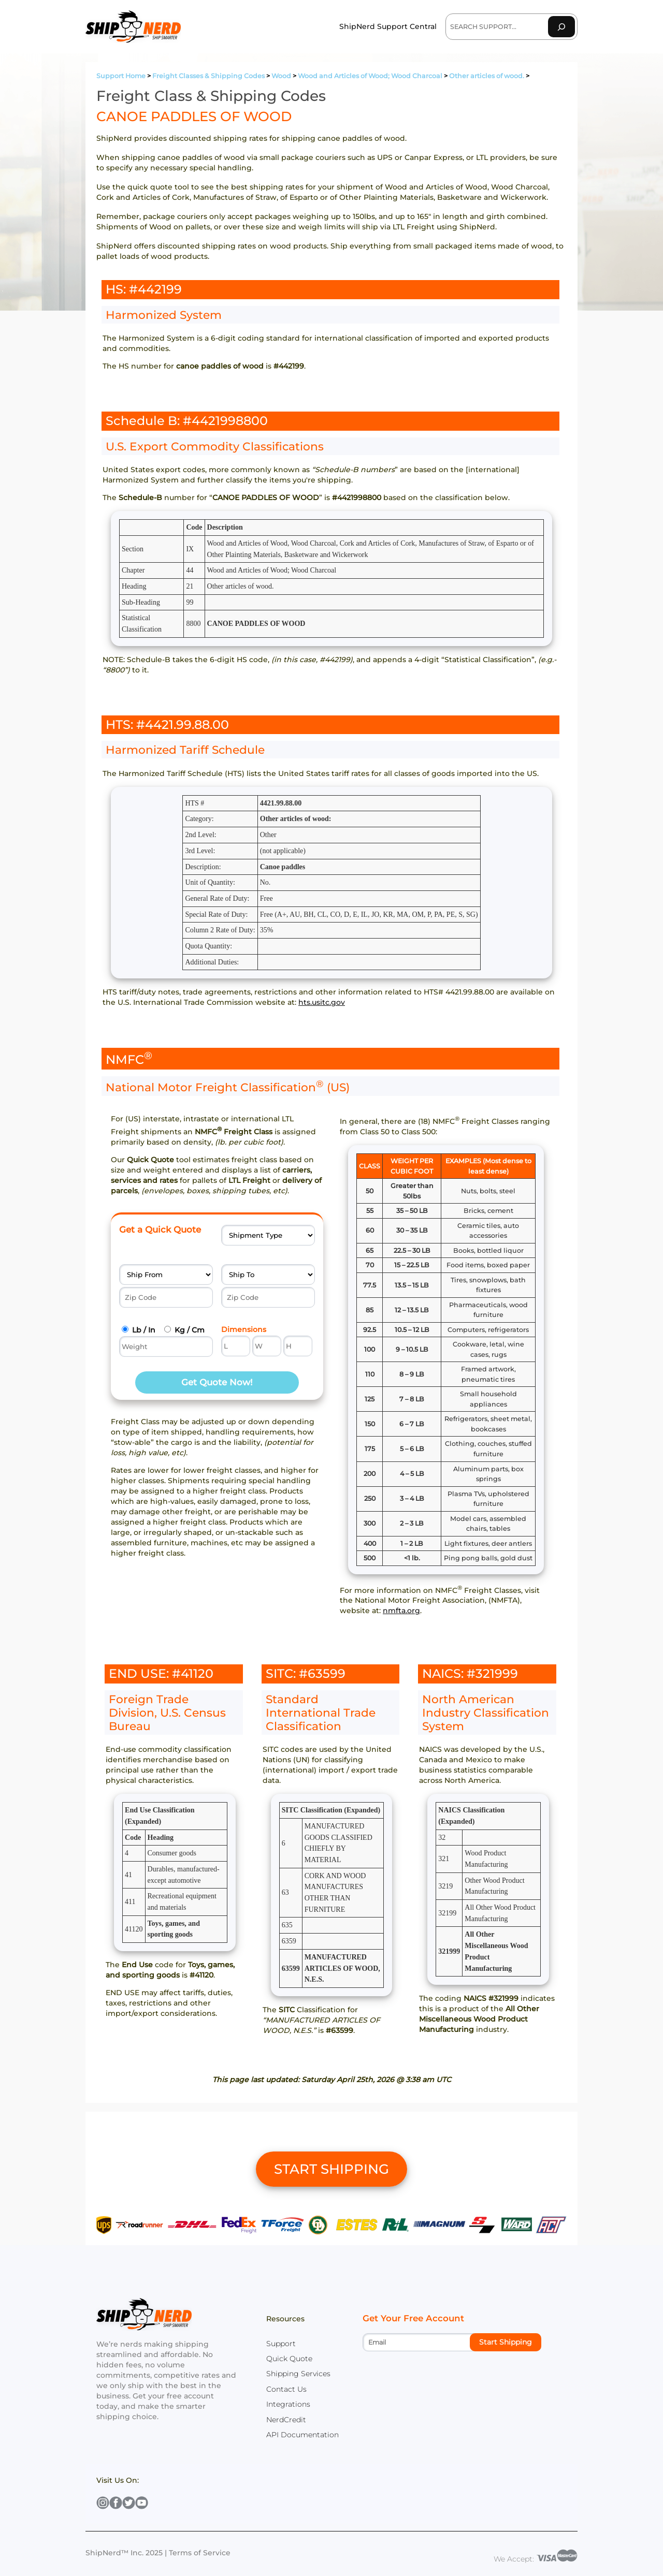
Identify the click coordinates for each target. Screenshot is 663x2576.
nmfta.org (401, 1610)
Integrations (288, 2404)
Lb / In (143, 1330)
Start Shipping (505, 2342)
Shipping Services (298, 2373)
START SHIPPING (331, 2169)
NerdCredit (286, 2419)
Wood (281, 76)
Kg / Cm (190, 1330)
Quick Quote (289, 2358)
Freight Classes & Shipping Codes (208, 76)
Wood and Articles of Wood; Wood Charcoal (370, 76)
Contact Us (286, 2389)
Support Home (121, 76)
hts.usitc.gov (321, 1002)
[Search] (561, 26)
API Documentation (302, 2434)
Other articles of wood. (486, 76)
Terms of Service (199, 2552)
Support (281, 2343)
